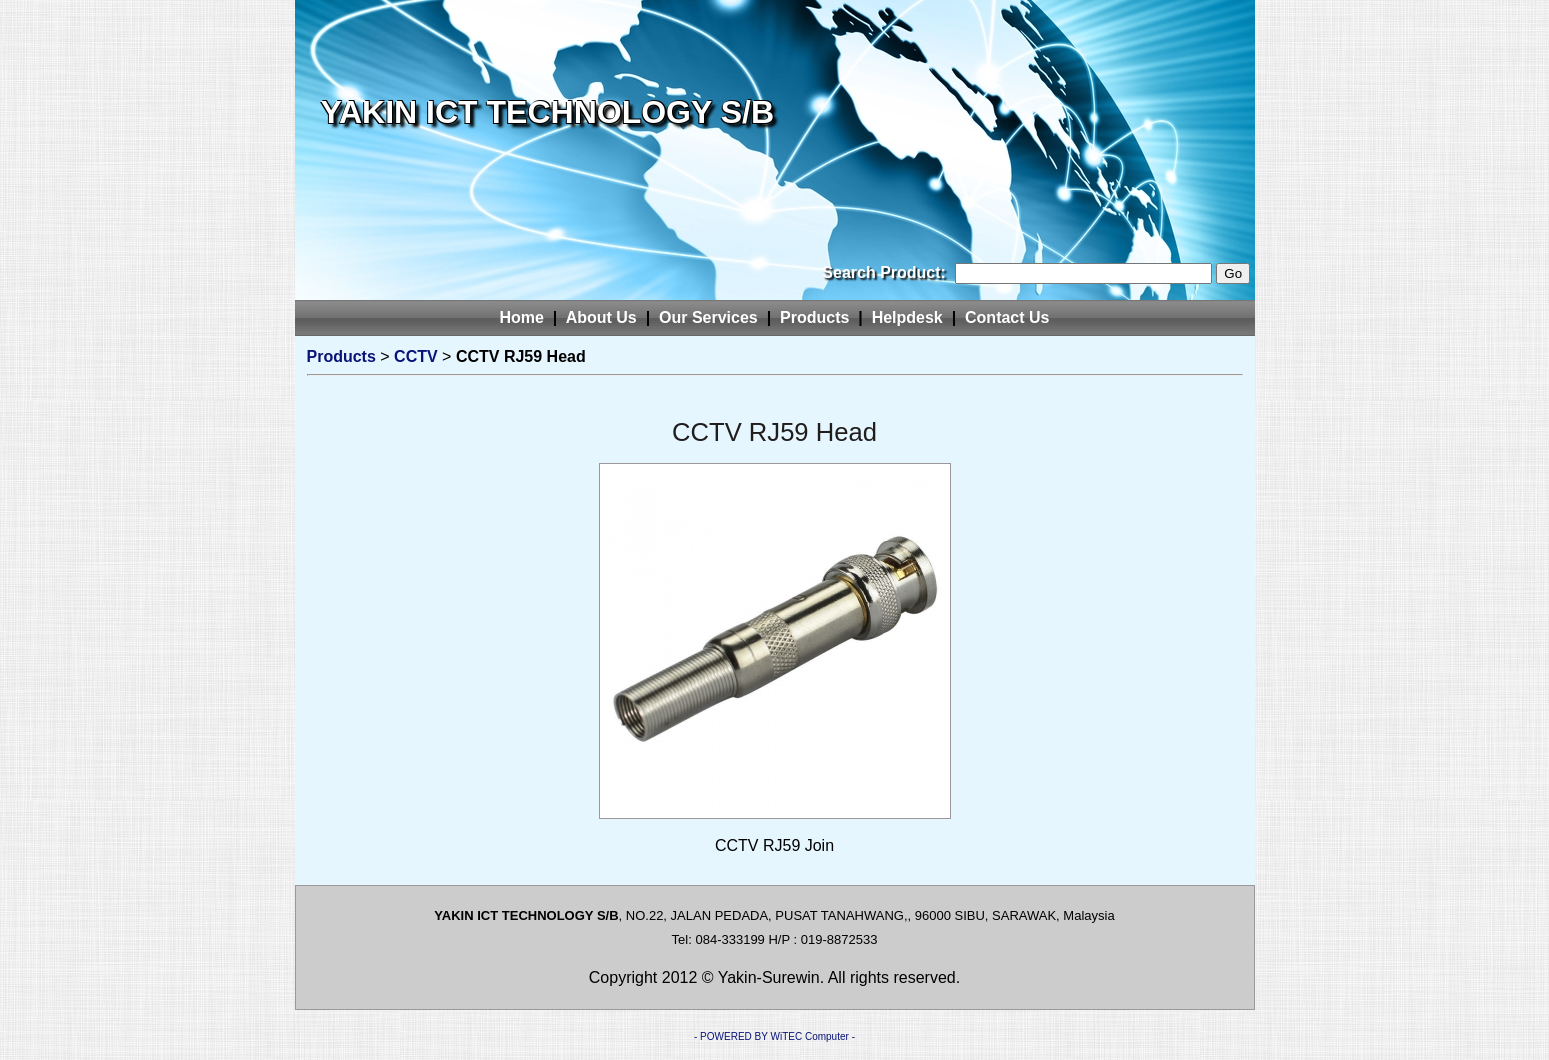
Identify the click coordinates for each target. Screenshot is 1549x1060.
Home (522, 317)
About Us (601, 317)
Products (814, 317)
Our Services (708, 317)
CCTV (416, 356)
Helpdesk (907, 317)
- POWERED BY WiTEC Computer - (774, 1036)
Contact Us (1007, 317)
